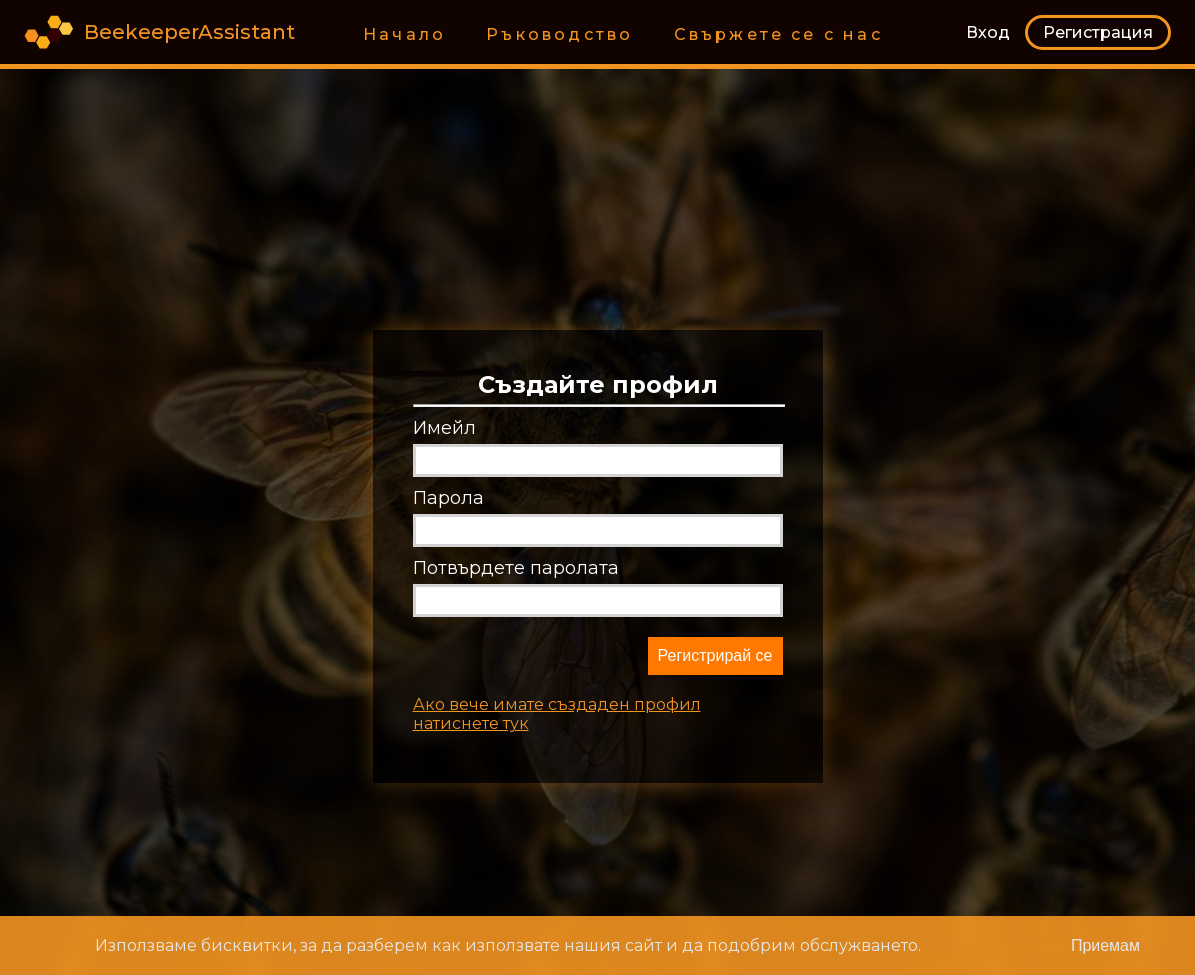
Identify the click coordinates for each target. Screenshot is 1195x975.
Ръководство (559, 34)
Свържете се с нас (778, 34)
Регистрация (1098, 32)
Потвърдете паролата (516, 568)
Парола (448, 498)
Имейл (444, 428)
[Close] (1105, 945)
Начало (404, 34)
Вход (988, 32)
